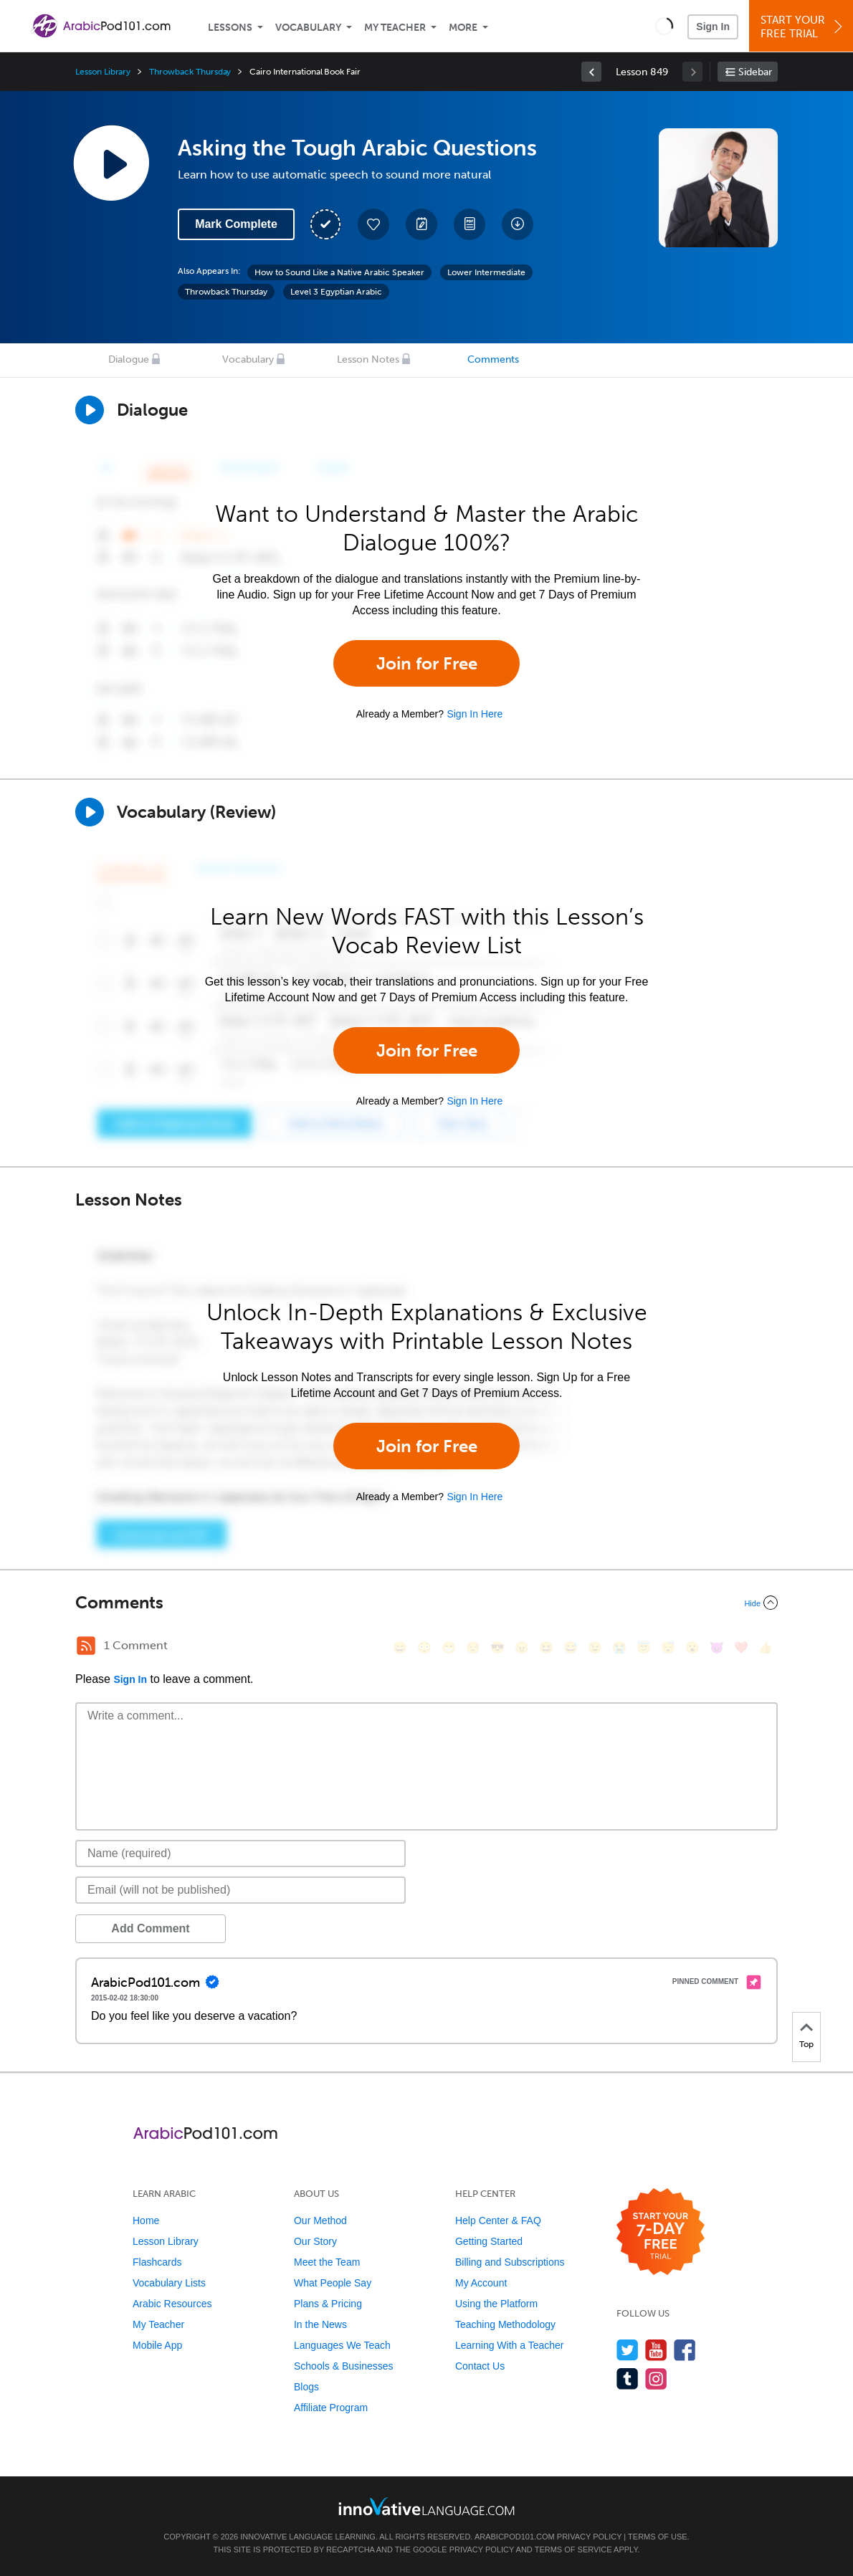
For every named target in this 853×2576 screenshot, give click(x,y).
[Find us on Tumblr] (627, 2378)
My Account (481, 2283)
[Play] (89, 812)
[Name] (240, 1853)
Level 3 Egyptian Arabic (336, 292)
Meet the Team (327, 2262)
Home (146, 2220)
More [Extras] (463, 28)
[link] (591, 72)
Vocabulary (308, 28)
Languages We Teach (342, 2345)
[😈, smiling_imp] (717, 1647)
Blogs (306, 2387)
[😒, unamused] (473, 1647)
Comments (493, 359)
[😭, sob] (619, 1647)
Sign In (713, 26)
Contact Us (480, 2366)
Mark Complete (236, 224)
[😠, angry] (522, 1647)
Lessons (230, 28)
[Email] (240, 1890)
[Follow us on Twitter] (627, 2350)
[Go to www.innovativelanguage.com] (426, 2506)
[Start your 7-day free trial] (660, 2232)
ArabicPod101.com (515, 2536)
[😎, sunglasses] (497, 1647)
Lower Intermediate (486, 272)
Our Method (320, 2220)
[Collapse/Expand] (426, 1602)
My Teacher (395, 28)
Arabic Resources (172, 2303)
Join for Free (426, 663)
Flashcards (157, 2262)
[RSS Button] (86, 1645)
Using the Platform (496, 2303)
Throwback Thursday (190, 72)
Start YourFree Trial (803, 27)
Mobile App (157, 2345)
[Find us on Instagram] (656, 2378)
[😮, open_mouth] (692, 1647)
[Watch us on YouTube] (656, 2350)
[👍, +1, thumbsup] (765, 1647)
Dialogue (128, 359)
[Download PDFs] (469, 224)
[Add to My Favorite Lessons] (373, 224)
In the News (320, 2324)
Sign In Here (474, 714)
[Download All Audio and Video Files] (517, 224)
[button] (664, 26)
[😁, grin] (449, 1647)
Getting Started (489, 2241)
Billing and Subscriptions (510, 2262)
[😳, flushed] (424, 1647)
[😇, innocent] (644, 1647)
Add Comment (150, 1928)
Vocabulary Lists (169, 2283)
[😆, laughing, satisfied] (546, 1647)
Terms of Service (573, 2549)
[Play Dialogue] (89, 410)
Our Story (315, 2241)
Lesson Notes (368, 359)
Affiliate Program (331, 2407)
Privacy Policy (589, 2536)
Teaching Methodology (505, 2324)
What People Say (332, 2283)
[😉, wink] (595, 1647)
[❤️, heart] (741, 1647)
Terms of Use (657, 2536)
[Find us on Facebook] (685, 2350)
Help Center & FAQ (498, 2220)
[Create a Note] (421, 224)
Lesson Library (102, 72)
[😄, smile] (400, 1647)
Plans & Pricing (328, 2303)
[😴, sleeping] (668, 1647)
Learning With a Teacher (509, 2345)
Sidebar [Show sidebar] (755, 72)
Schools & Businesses (344, 2366)
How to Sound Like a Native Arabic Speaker (339, 272)
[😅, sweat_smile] (570, 1647)
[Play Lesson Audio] (111, 163)
